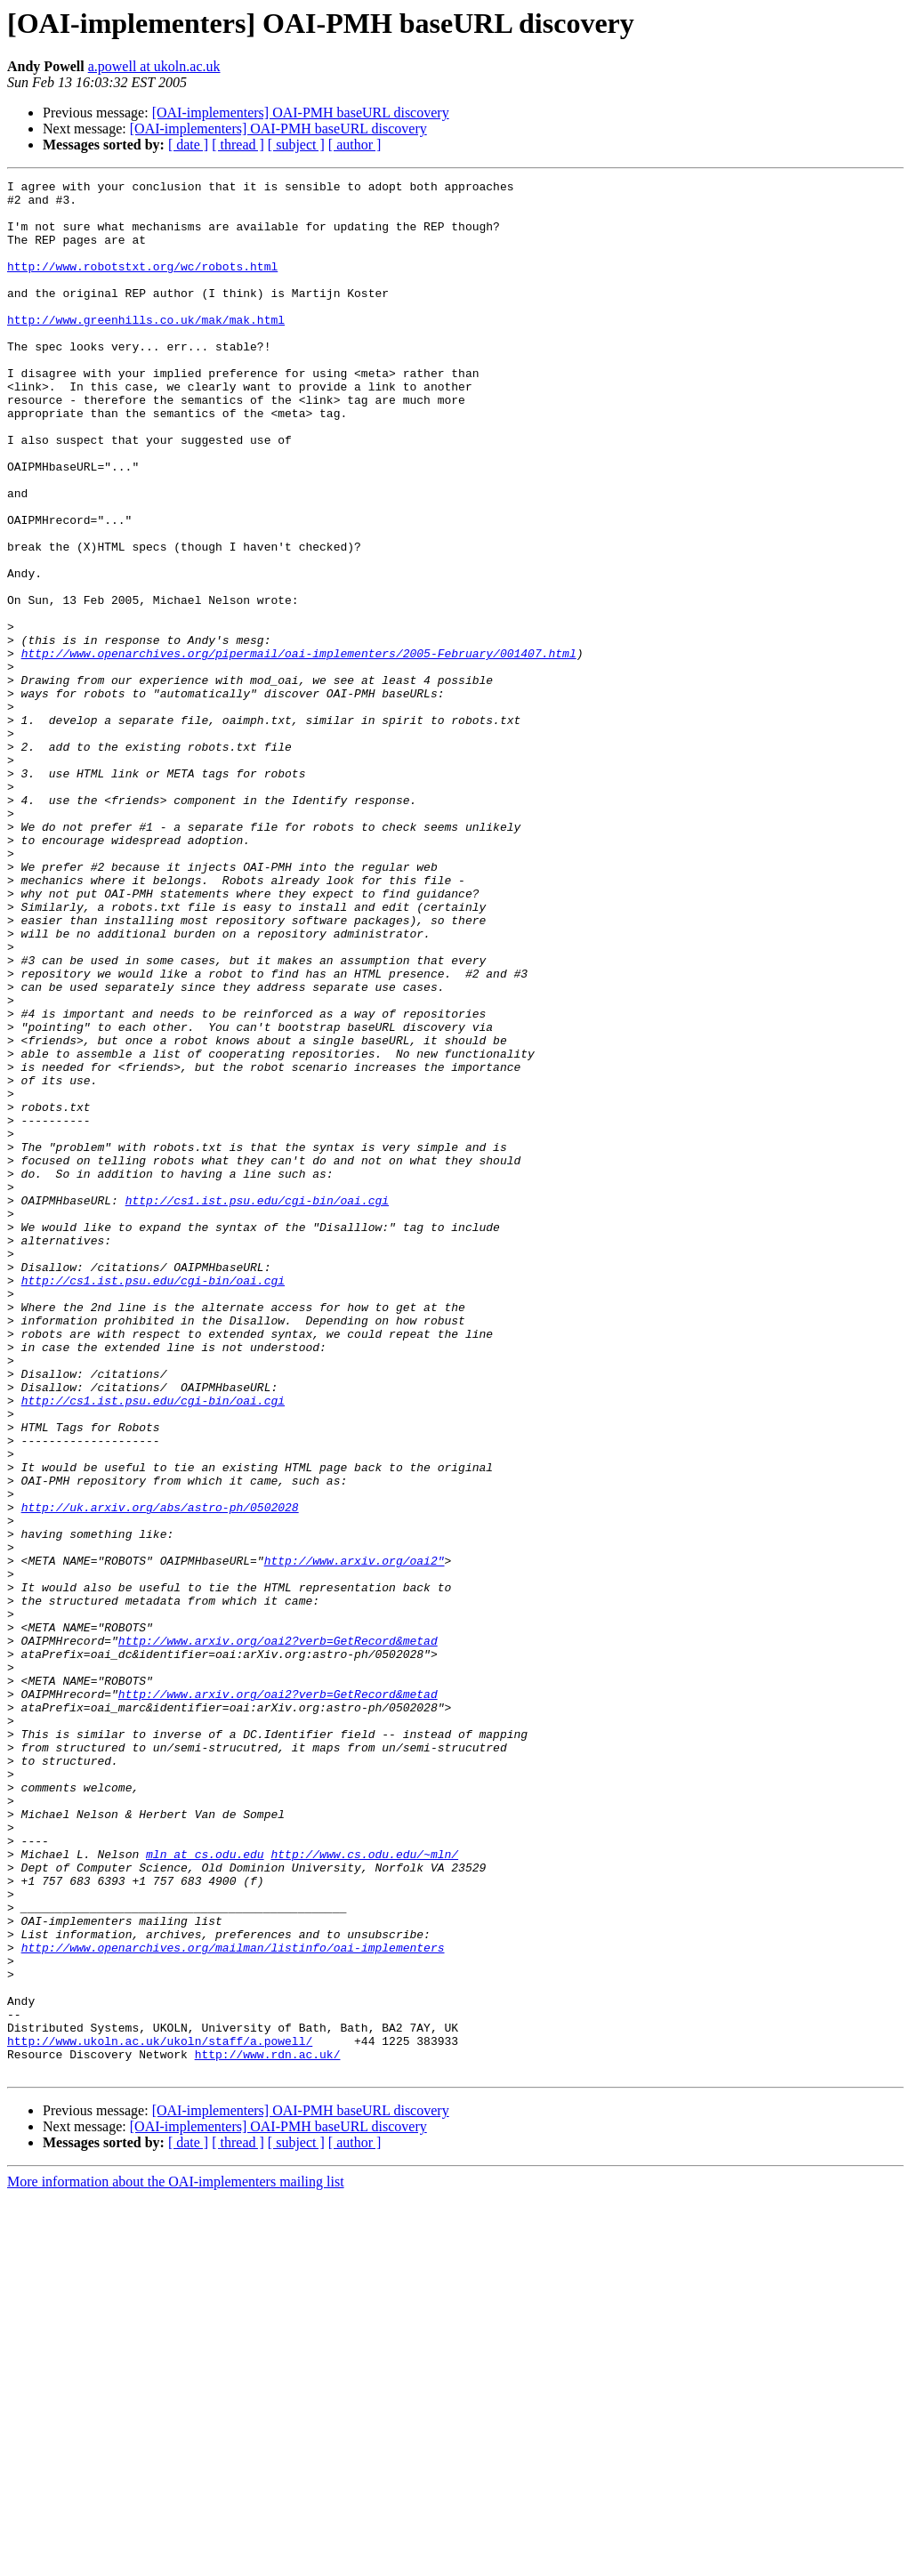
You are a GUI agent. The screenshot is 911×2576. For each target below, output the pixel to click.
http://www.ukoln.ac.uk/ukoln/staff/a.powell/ (159, 2414)
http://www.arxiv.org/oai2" (354, 1838)
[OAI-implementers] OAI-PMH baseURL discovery (300, 112)
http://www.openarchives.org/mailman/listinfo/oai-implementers (233, 2302)
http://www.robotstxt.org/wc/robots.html (142, 285)
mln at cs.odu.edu (205, 2190)
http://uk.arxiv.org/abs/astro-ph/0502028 (160, 1774)
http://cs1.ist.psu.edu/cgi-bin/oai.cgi (257, 1405)
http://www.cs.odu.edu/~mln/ (364, 2190)
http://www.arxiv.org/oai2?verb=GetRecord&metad (278, 1934)
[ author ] (355, 144)
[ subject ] (296, 144)
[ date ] (188, 144)
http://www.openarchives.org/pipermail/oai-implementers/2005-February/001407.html (298, 749)
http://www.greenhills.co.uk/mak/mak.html (146, 349)
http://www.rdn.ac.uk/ (268, 2430)
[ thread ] (238, 144)
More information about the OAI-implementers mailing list (175, 2560)
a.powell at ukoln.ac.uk (154, 66)
